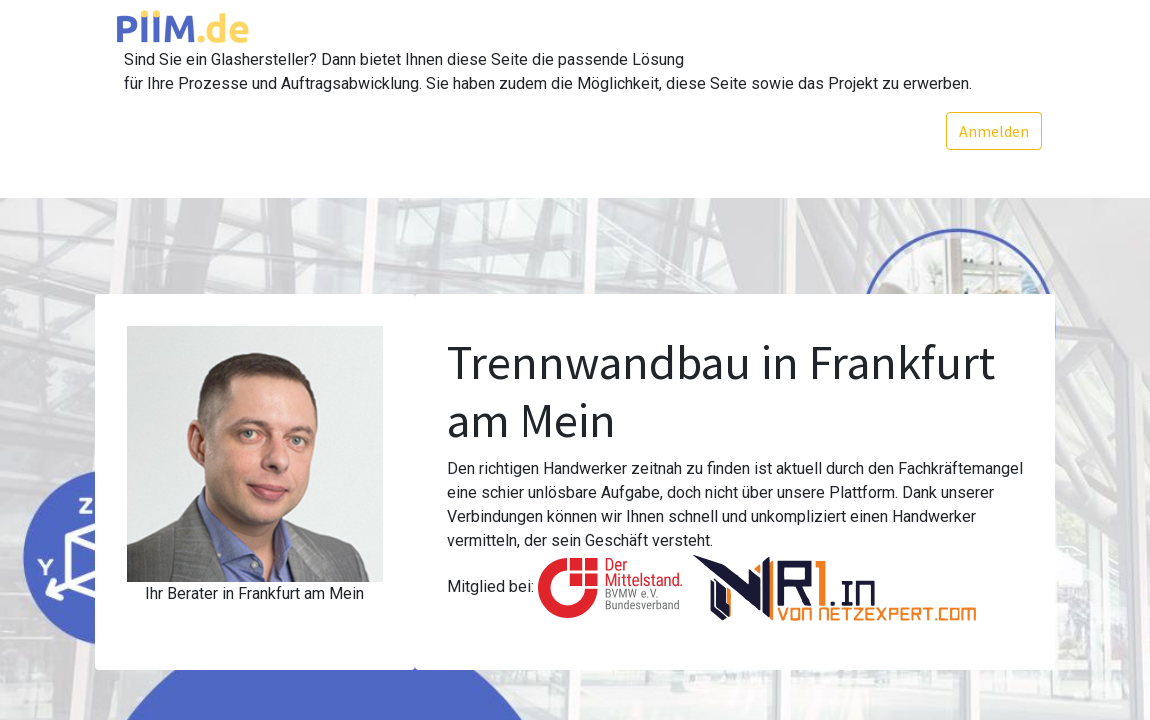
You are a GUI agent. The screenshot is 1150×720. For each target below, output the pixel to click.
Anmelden (992, 131)
